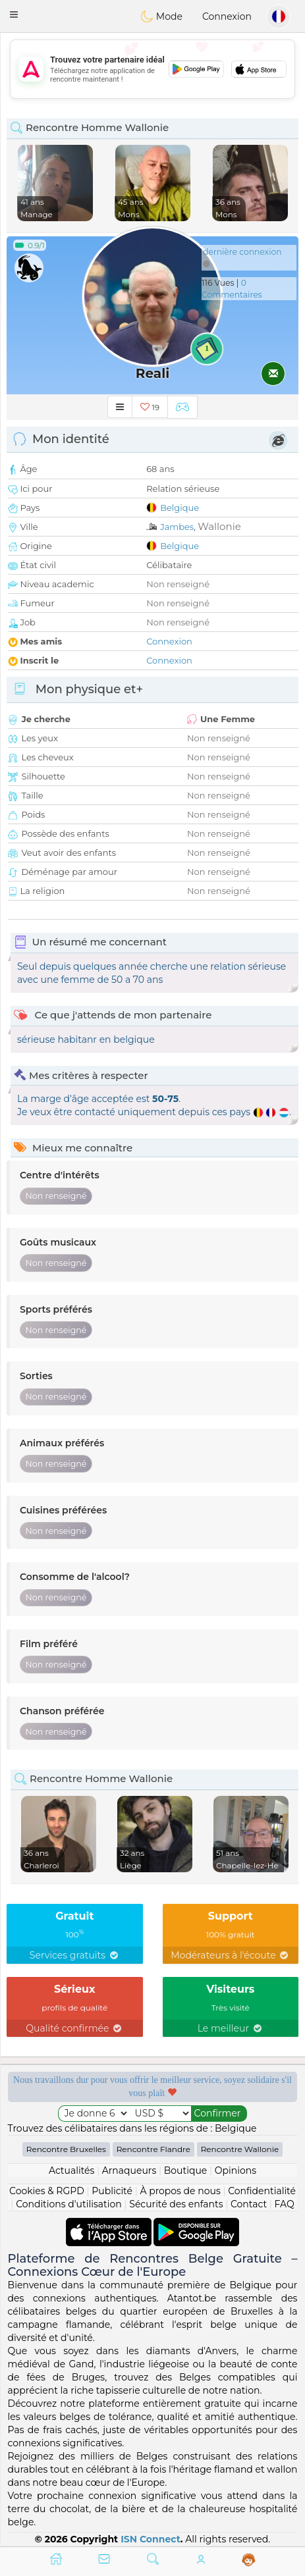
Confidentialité (262, 2191)
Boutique (186, 2170)
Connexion (227, 16)
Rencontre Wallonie (240, 2149)
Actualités (71, 2170)
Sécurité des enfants (176, 2204)
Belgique (179, 507)
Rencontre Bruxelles (66, 2149)
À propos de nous (180, 2191)
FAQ (284, 2204)
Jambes (177, 526)
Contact (249, 2204)
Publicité (112, 2191)
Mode (161, 16)
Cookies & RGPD (46, 2191)
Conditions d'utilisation (69, 2204)
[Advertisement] (152, 69)
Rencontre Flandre (153, 2149)
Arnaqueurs (129, 2170)
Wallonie (219, 526)
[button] (14, 14)
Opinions (235, 2170)
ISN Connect (150, 2539)
